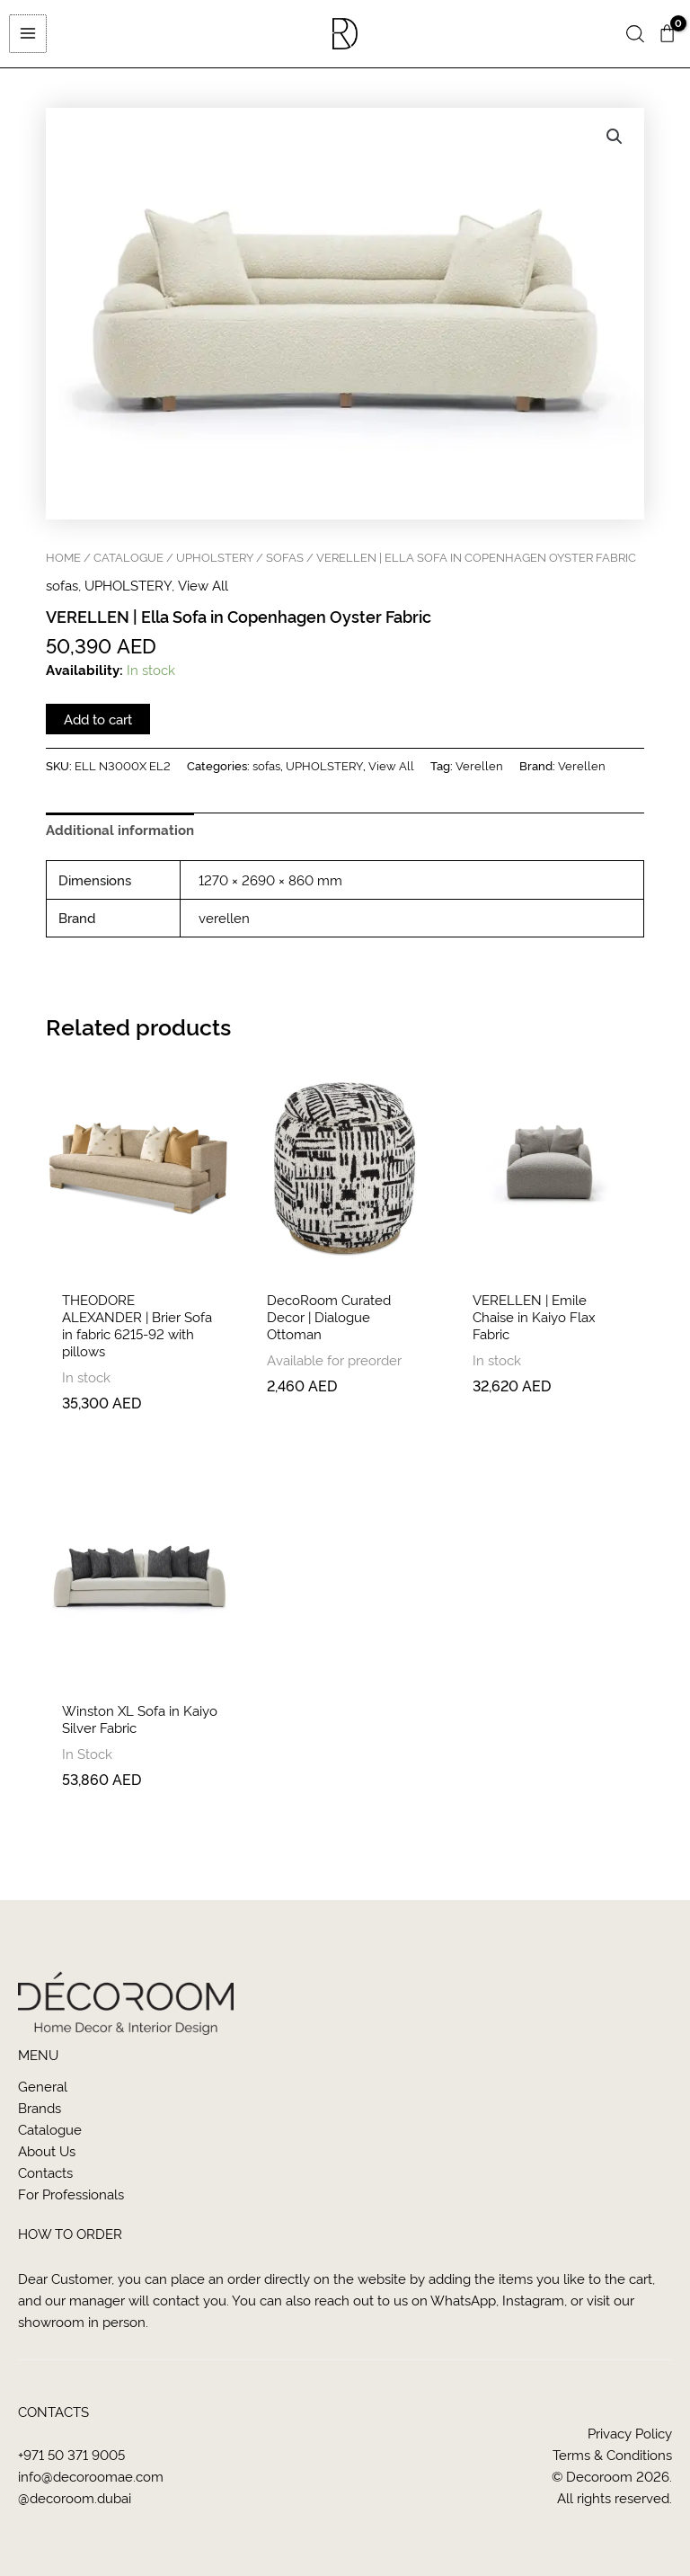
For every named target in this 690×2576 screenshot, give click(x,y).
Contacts (45, 2172)
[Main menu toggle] (27, 35)
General (42, 2085)
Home (63, 560)
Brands (39, 2107)
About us (46, 2150)
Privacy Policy (630, 2432)
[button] (635, 36)
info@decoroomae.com (91, 2475)
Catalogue (50, 2128)
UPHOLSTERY (214, 560)
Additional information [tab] (120, 832)
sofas (285, 560)
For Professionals (71, 2193)
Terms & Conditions (612, 2454)
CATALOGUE (128, 560)
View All (203, 589)
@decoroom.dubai (74, 2497)
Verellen (479, 768)
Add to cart (98, 722)
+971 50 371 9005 (71, 2454)
